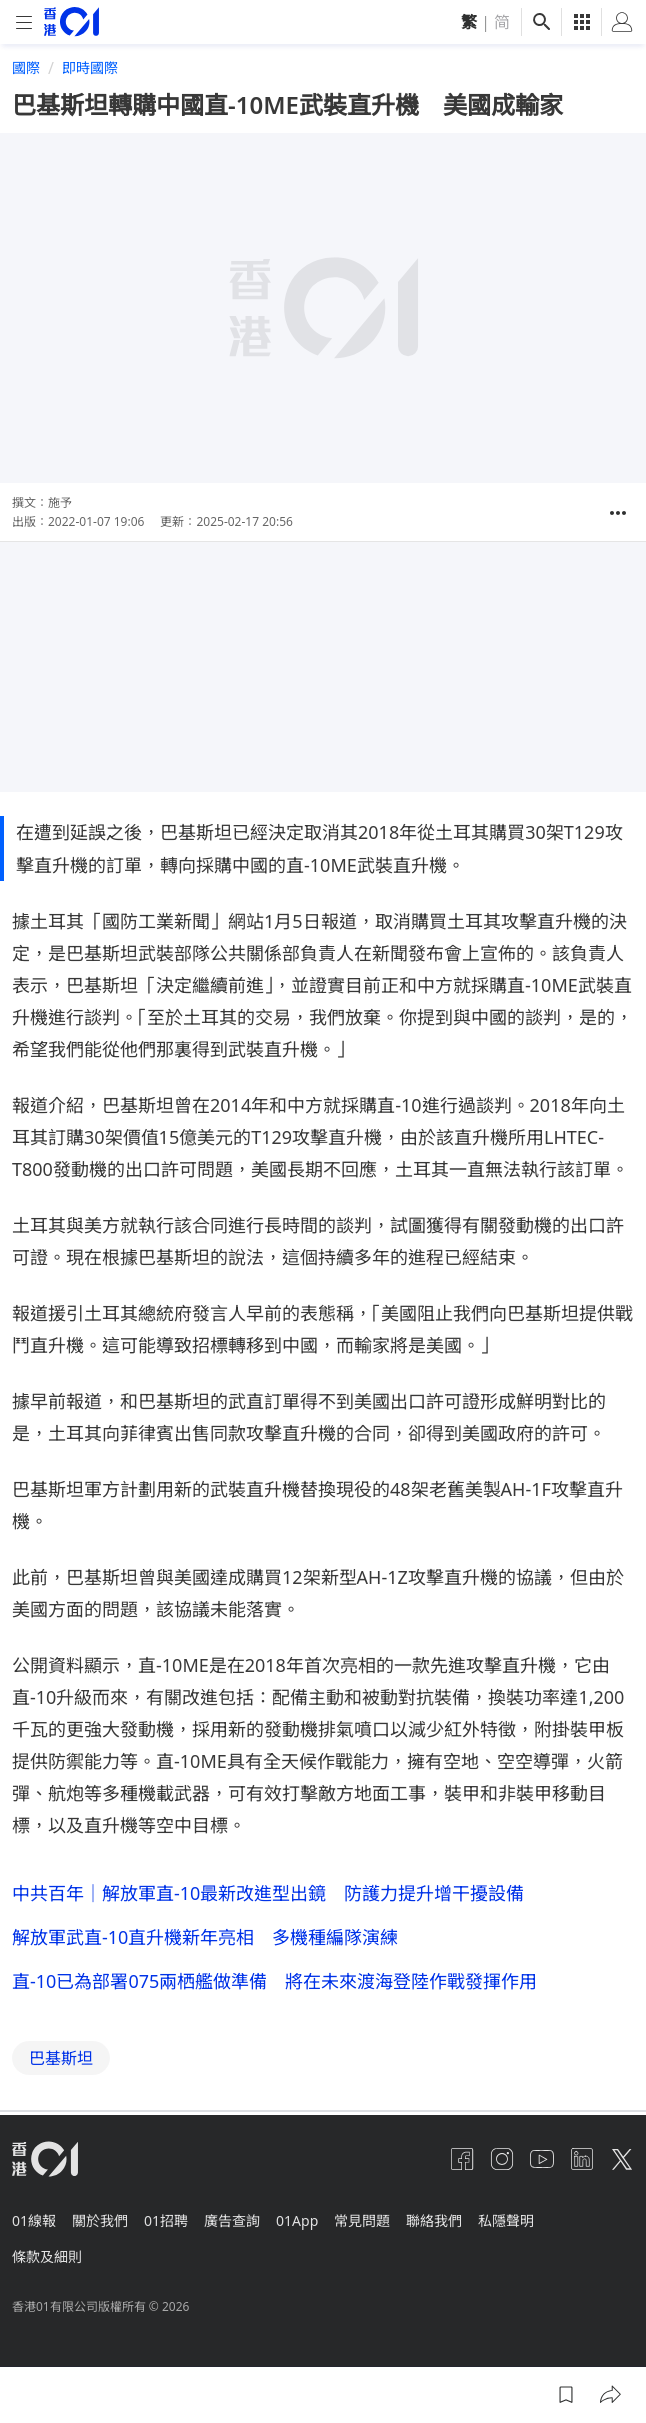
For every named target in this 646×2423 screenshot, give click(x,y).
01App (297, 2220)
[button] (618, 513)
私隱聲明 (506, 2220)
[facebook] (462, 2159)
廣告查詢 (232, 2220)
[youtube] (542, 2159)
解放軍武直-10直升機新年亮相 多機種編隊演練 (205, 1937)
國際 (26, 67)
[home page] (71, 21)
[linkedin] (582, 2159)
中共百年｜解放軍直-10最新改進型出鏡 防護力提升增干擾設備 (268, 1893)
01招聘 (166, 2220)
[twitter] (622, 2159)
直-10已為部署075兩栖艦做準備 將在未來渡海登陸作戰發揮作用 (274, 1981)
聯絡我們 (434, 2220)
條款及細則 (47, 2256)
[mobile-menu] (24, 22)
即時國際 (90, 67)
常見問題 (362, 2220)
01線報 (34, 2220)
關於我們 (100, 2220)
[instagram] (502, 2159)
